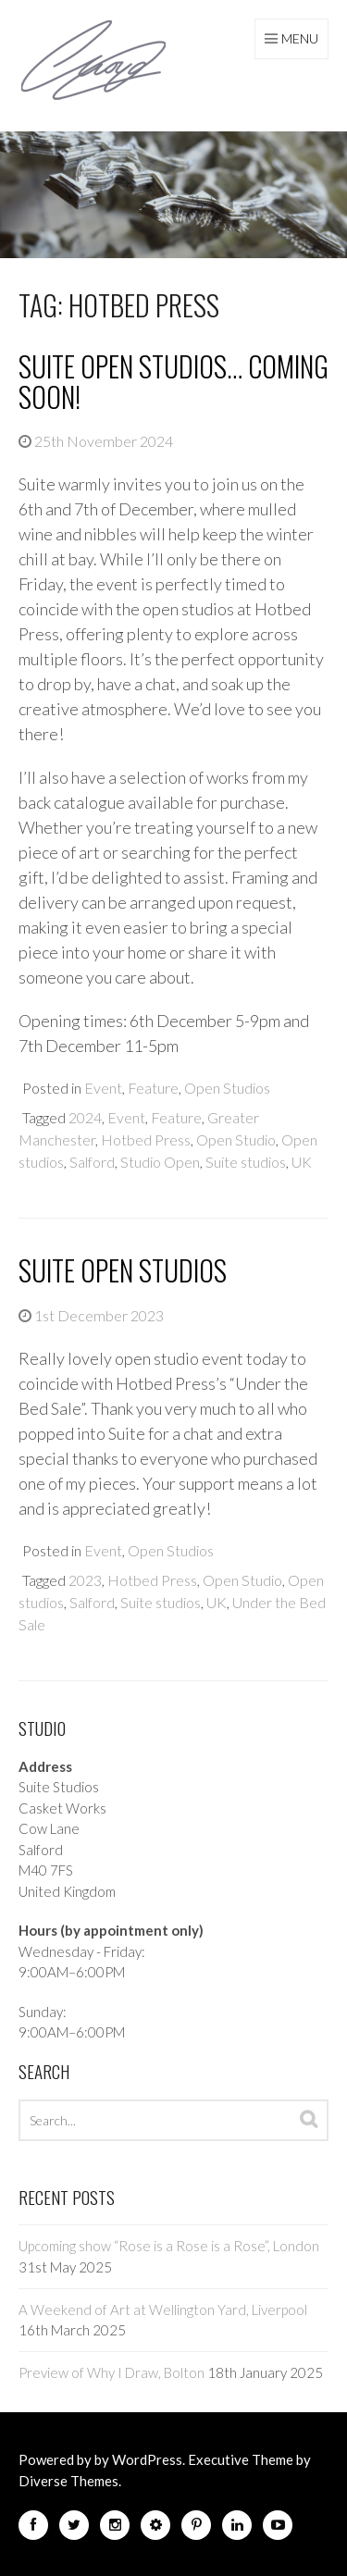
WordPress (147, 2459)
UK (301, 1161)
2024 (85, 1117)
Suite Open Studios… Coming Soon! (173, 381)
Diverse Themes (68, 2480)
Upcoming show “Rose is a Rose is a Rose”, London (169, 2245)
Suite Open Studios (123, 1270)
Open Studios (227, 1087)
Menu (299, 38)
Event (103, 1087)
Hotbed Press (146, 1139)
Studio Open (160, 1161)
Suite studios (245, 1161)
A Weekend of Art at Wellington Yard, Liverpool (163, 2309)
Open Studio (236, 1139)
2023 (85, 1580)
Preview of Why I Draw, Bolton (111, 2372)
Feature (153, 1087)
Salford (92, 1161)
